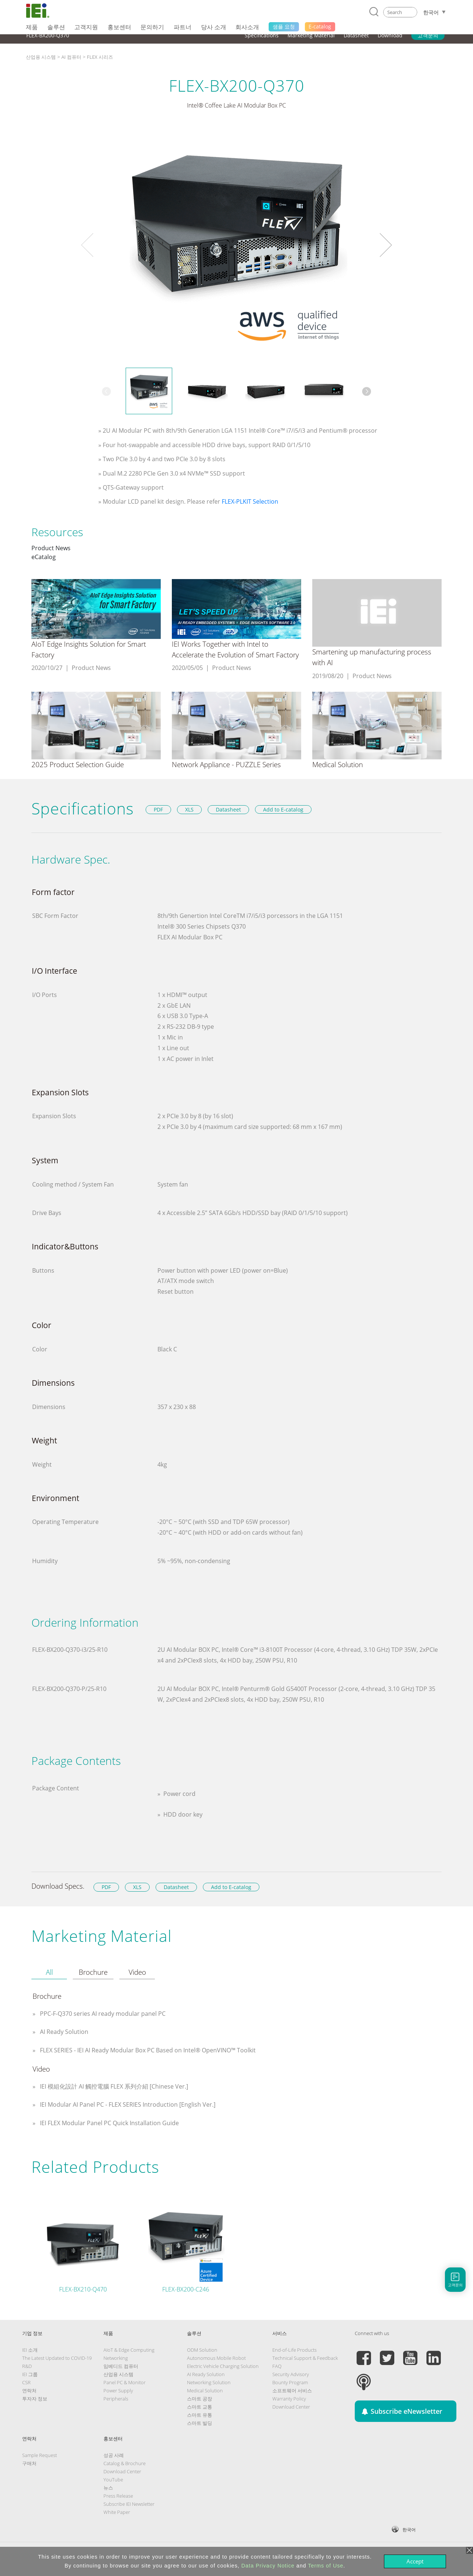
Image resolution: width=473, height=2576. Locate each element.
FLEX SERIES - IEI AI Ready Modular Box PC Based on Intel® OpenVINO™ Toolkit (147, 2050)
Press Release (118, 2495)
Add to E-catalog (283, 809)
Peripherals (115, 2398)
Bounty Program (290, 2382)
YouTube (113, 2479)
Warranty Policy (289, 2398)
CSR (26, 2382)
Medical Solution (205, 2390)
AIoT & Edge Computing (128, 2350)
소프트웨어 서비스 (292, 2390)
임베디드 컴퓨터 (120, 2366)
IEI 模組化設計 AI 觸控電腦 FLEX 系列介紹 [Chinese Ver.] (113, 2086)
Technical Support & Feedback (305, 2358)
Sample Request (39, 2455)
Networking (115, 2358)
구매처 (29, 2463)
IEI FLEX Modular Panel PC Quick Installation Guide (108, 2123)
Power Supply (118, 2390)
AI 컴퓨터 (71, 57)
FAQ (277, 2366)
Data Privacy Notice (268, 2566)
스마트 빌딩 (199, 2423)
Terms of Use (325, 2566)
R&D (27, 2366)
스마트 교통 (199, 2406)
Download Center (291, 2406)
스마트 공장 (199, 2398)
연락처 (29, 2390)
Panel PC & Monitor (124, 2382)
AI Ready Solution (63, 2032)
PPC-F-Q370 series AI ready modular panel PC (102, 2014)
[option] (236, 245)
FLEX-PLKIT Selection (250, 501)
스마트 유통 (199, 2415)
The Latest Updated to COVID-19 (57, 2358)
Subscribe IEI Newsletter (128, 2504)
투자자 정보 (34, 2398)
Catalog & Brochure (124, 2463)
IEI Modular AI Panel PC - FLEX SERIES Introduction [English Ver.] (126, 2104)
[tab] (49, 1972)
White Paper (116, 2512)
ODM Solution (202, 2350)
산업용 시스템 (41, 57)
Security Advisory (290, 2374)
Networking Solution (209, 2382)
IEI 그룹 (30, 2374)
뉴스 (108, 2487)
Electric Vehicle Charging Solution (223, 2366)
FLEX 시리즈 (100, 57)
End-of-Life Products (294, 2350)
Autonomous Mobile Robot (216, 2358)
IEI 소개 (30, 2350)
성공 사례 (113, 2455)
